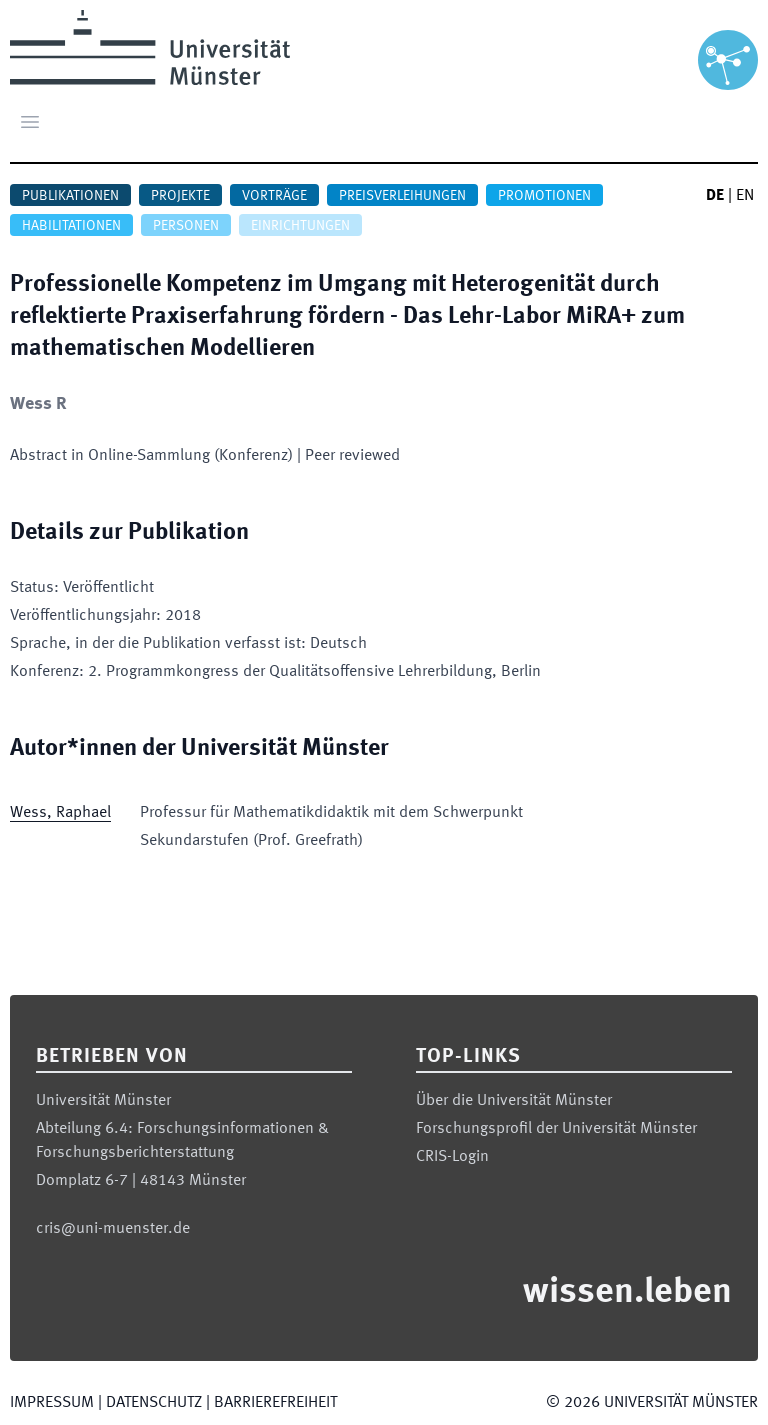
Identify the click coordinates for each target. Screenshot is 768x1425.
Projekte (180, 196)
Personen (186, 226)
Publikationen (70, 196)
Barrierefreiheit (275, 1403)
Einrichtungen (300, 226)
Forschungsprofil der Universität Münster (556, 1129)
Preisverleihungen (402, 196)
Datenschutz (154, 1403)
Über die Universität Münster (514, 1101)
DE (715, 196)
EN (745, 196)
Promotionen (544, 196)
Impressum (52, 1403)
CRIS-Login (452, 1157)
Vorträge (274, 196)
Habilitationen (71, 226)
